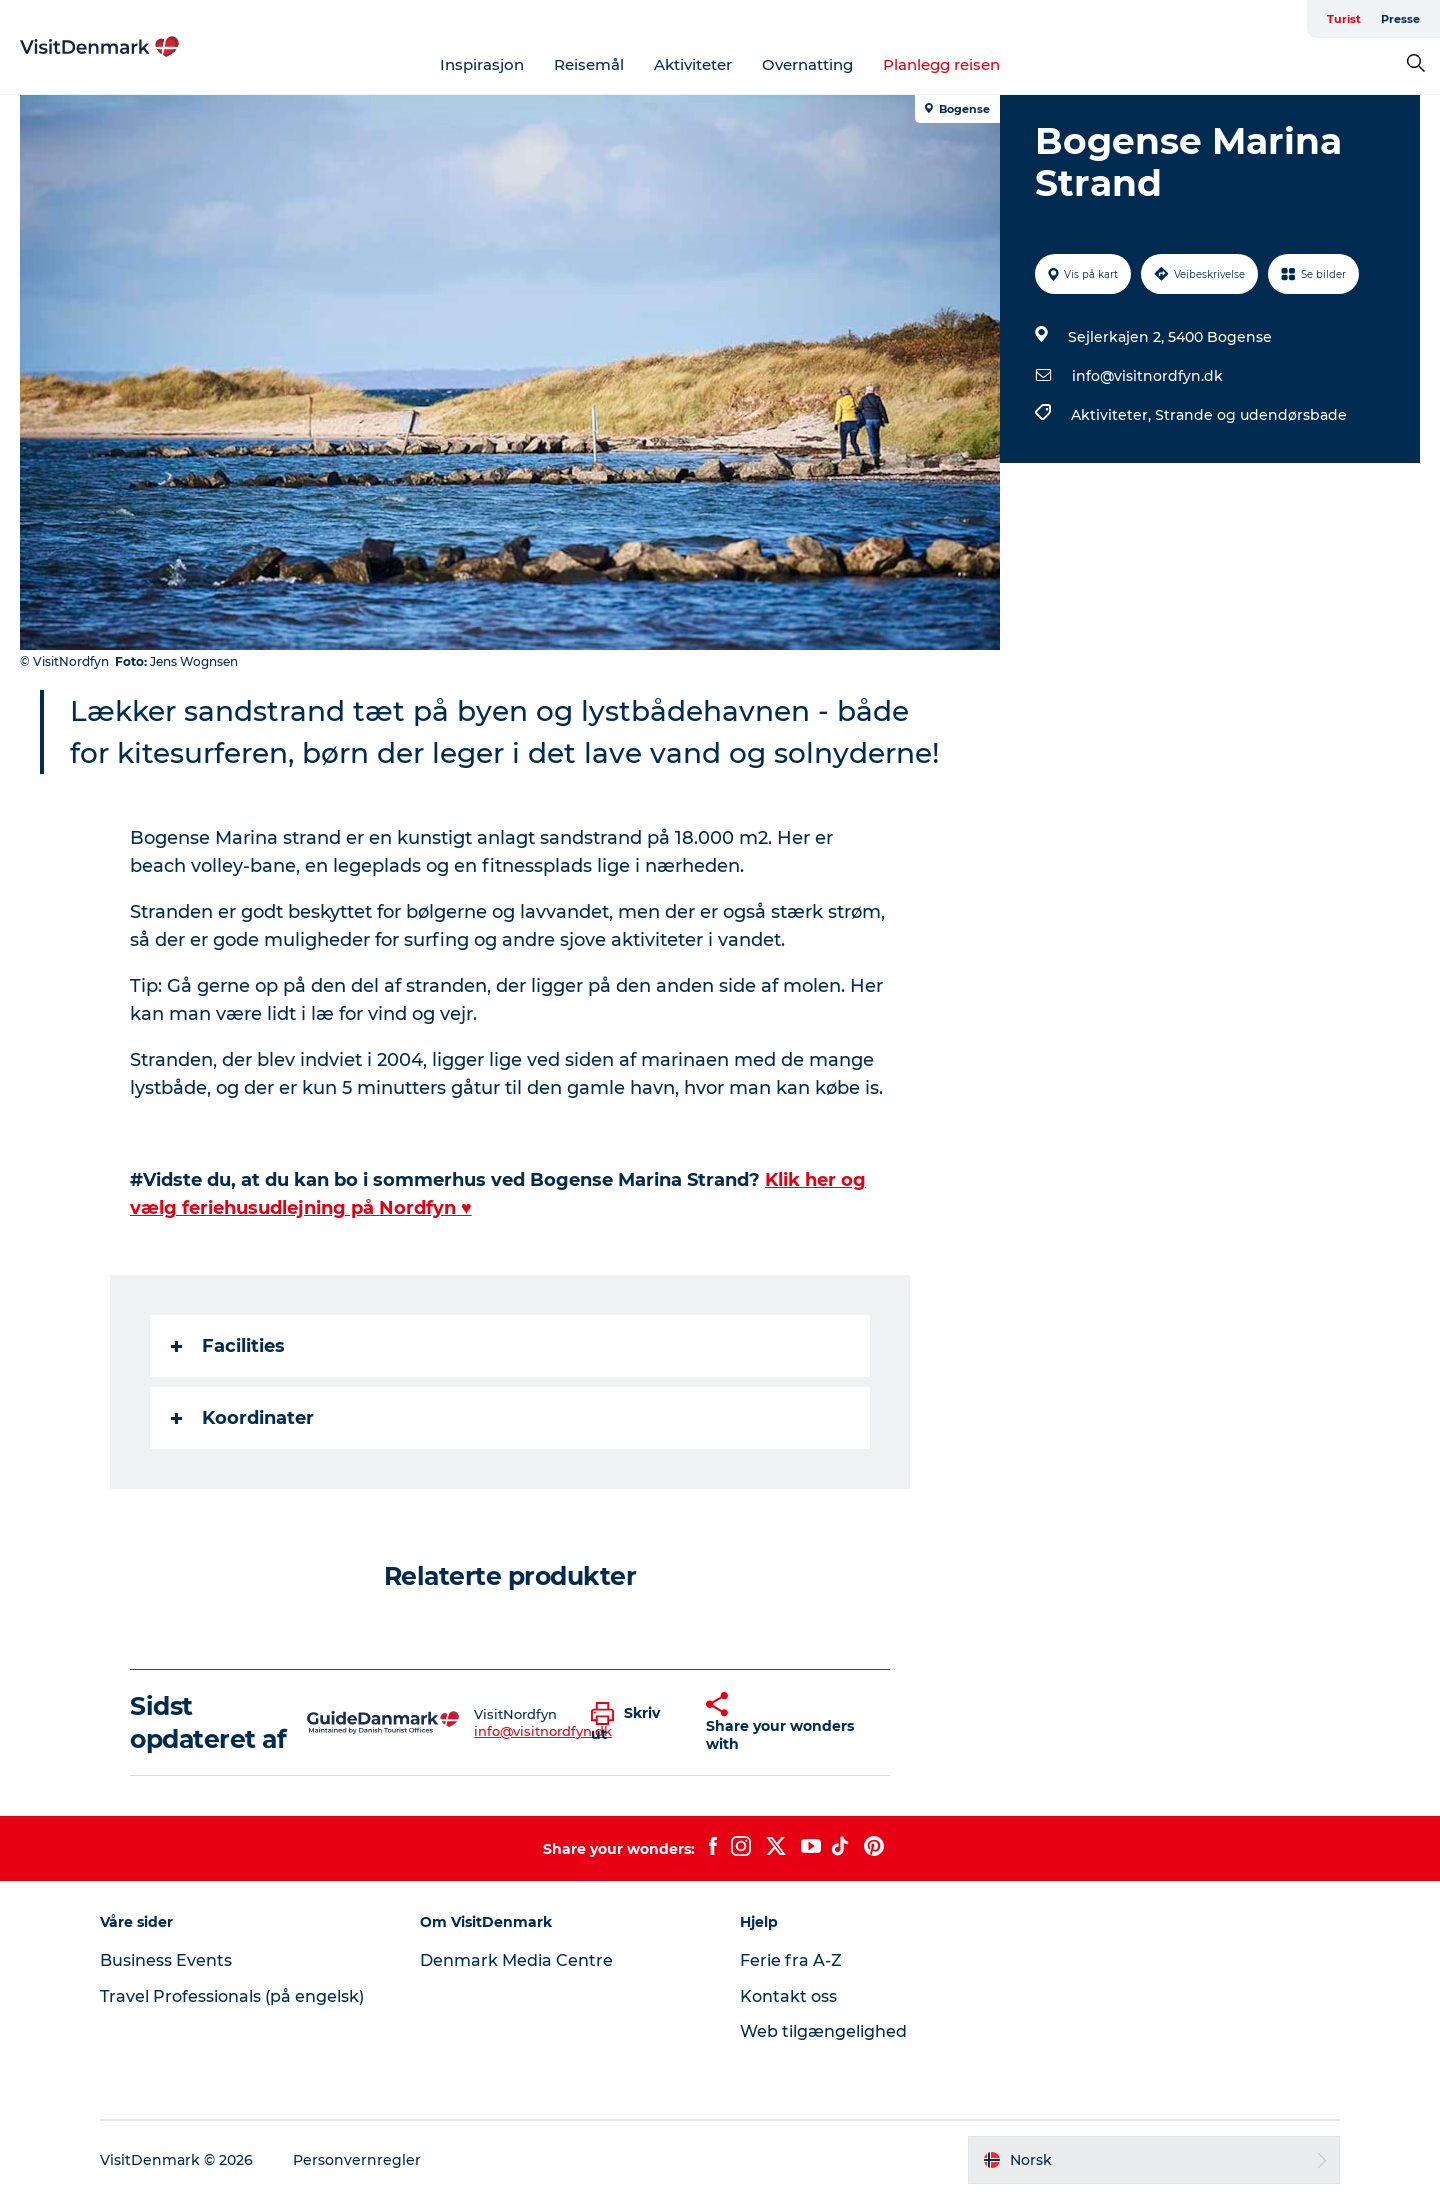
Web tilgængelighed (823, 2031)
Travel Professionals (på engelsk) (232, 1996)
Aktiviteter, (1113, 415)
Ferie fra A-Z (791, 1960)
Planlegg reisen (941, 64)
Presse (1400, 19)
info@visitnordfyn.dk (1147, 376)
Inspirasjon (482, 64)
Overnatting (807, 64)
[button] (633, 1723)
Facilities (228, 1346)
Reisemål (589, 64)
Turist (1344, 19)
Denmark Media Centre (516, 1960)
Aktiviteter (693, 64)
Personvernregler (357, 2160)
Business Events (166, 1960)
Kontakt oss (788, 1996)
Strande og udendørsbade (1251, 415)
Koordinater (242, 1418)
